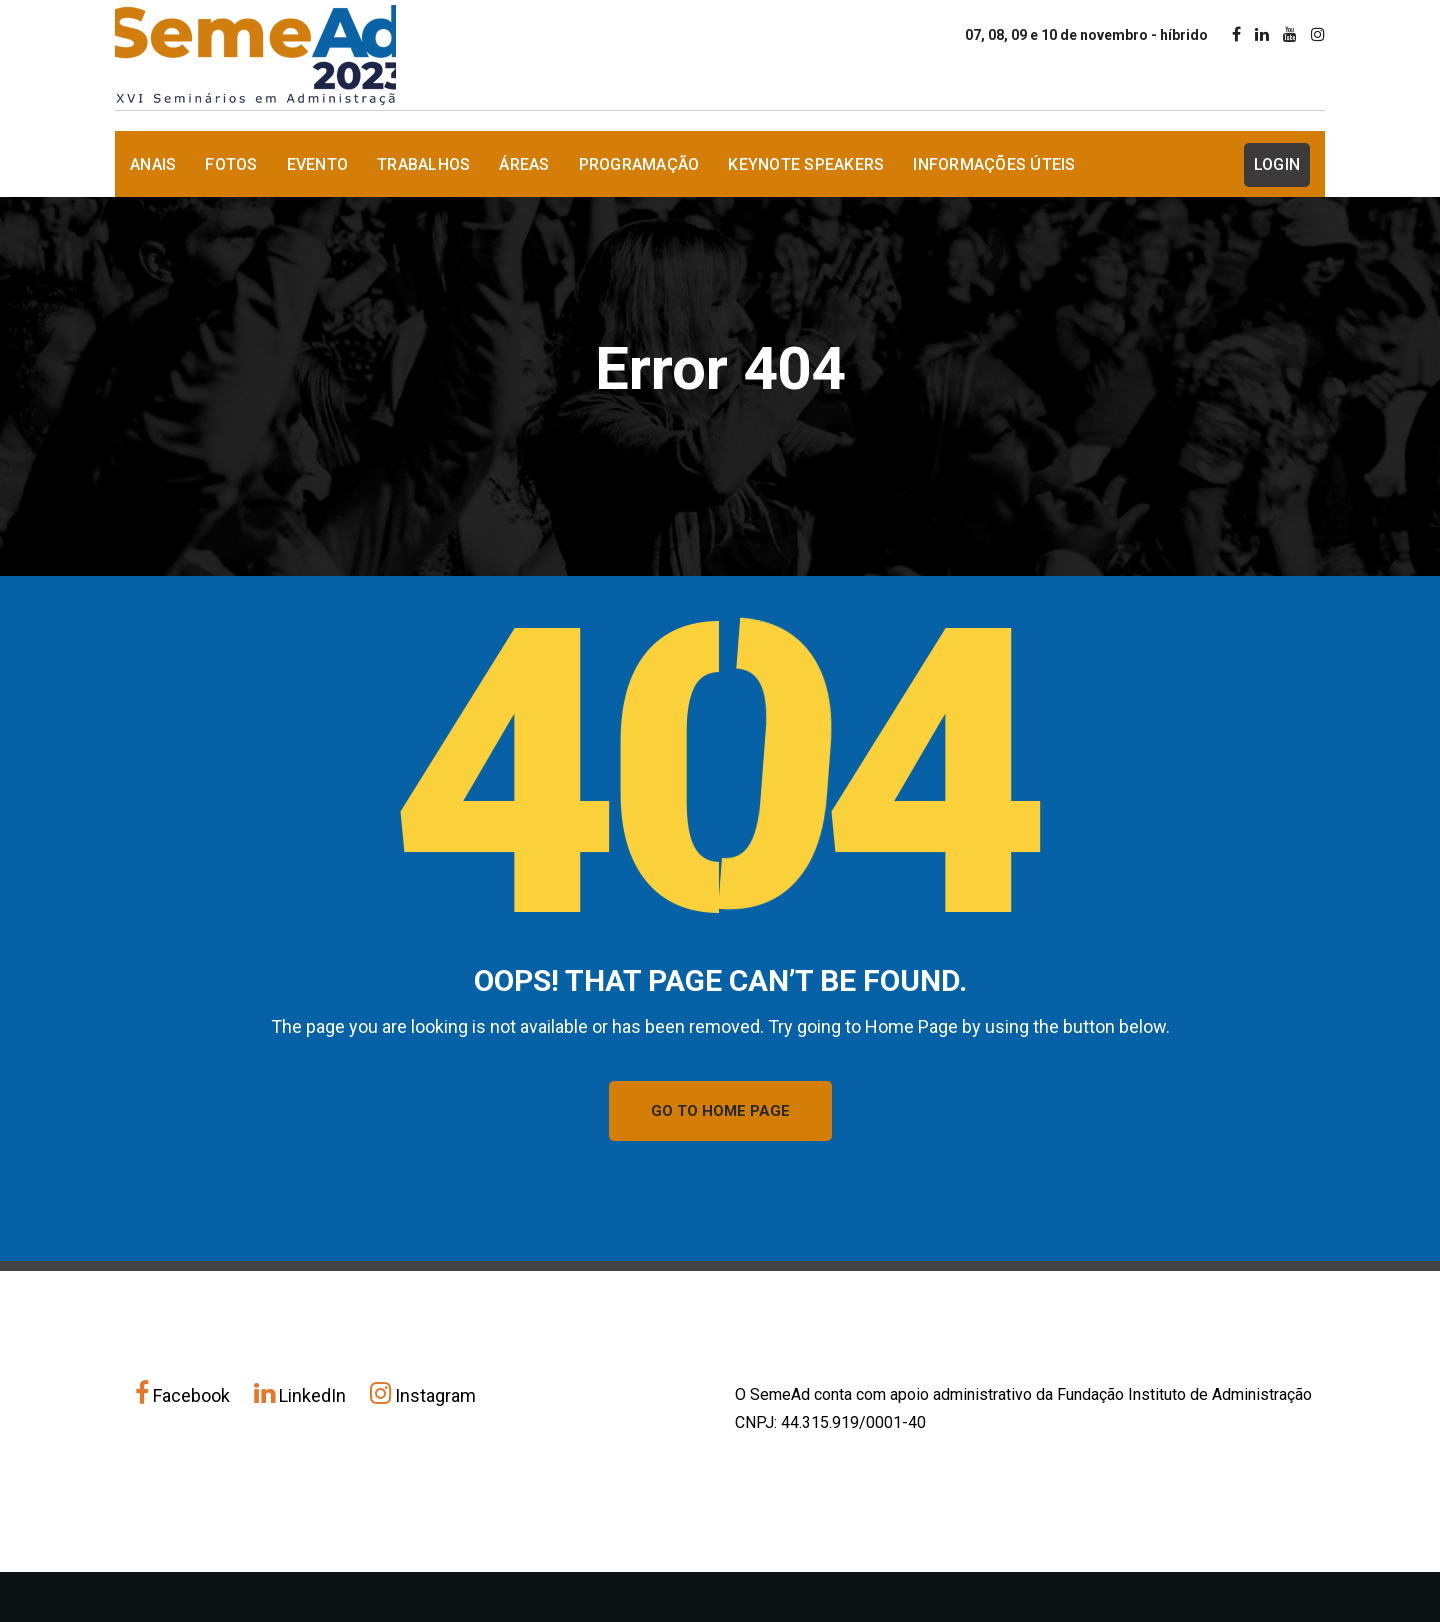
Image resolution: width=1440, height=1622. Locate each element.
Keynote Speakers (806, 164)
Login (1277, 164)
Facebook (184, 1395)
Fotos (231, 164)
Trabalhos (423, 164)
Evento (318, 164)
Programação (639, 164)
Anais (153, 164)
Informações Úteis (994, 164)
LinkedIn (302, 1395)
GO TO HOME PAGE (720, 1111)
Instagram (423, 1395)
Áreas (524, 164)
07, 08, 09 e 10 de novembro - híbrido (1086, 35)
